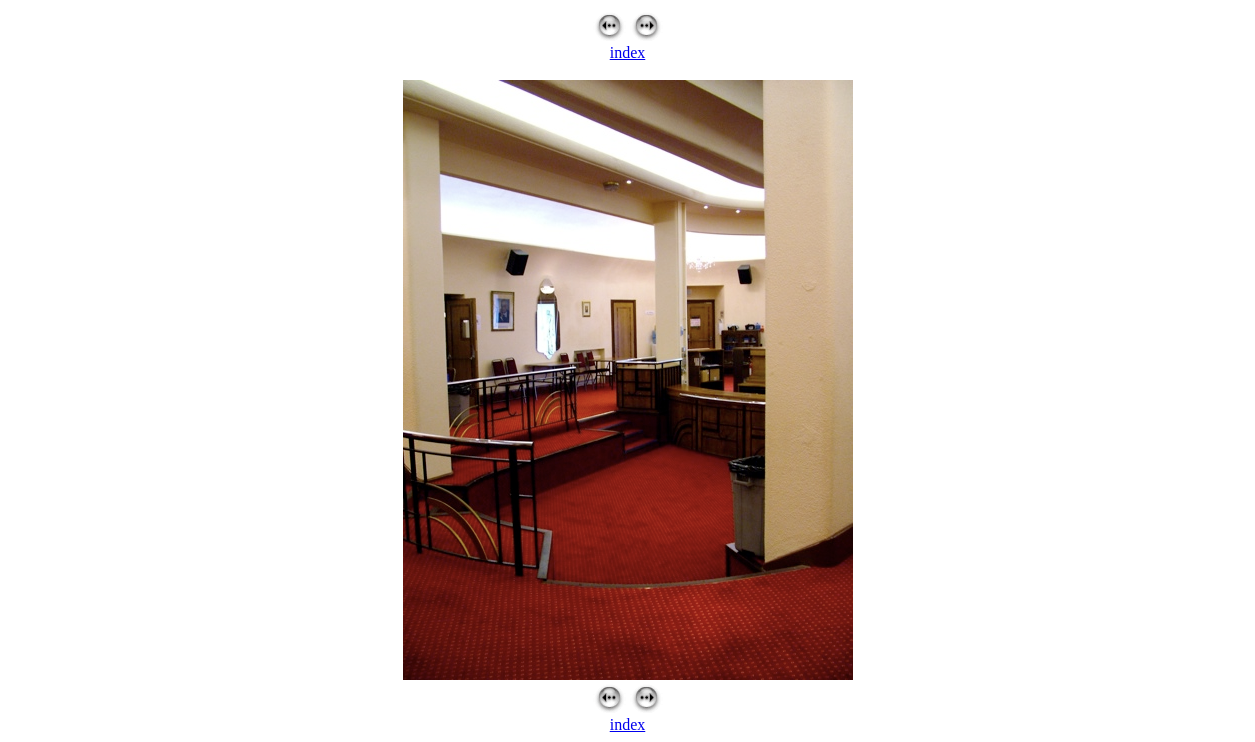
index (628, 52)
